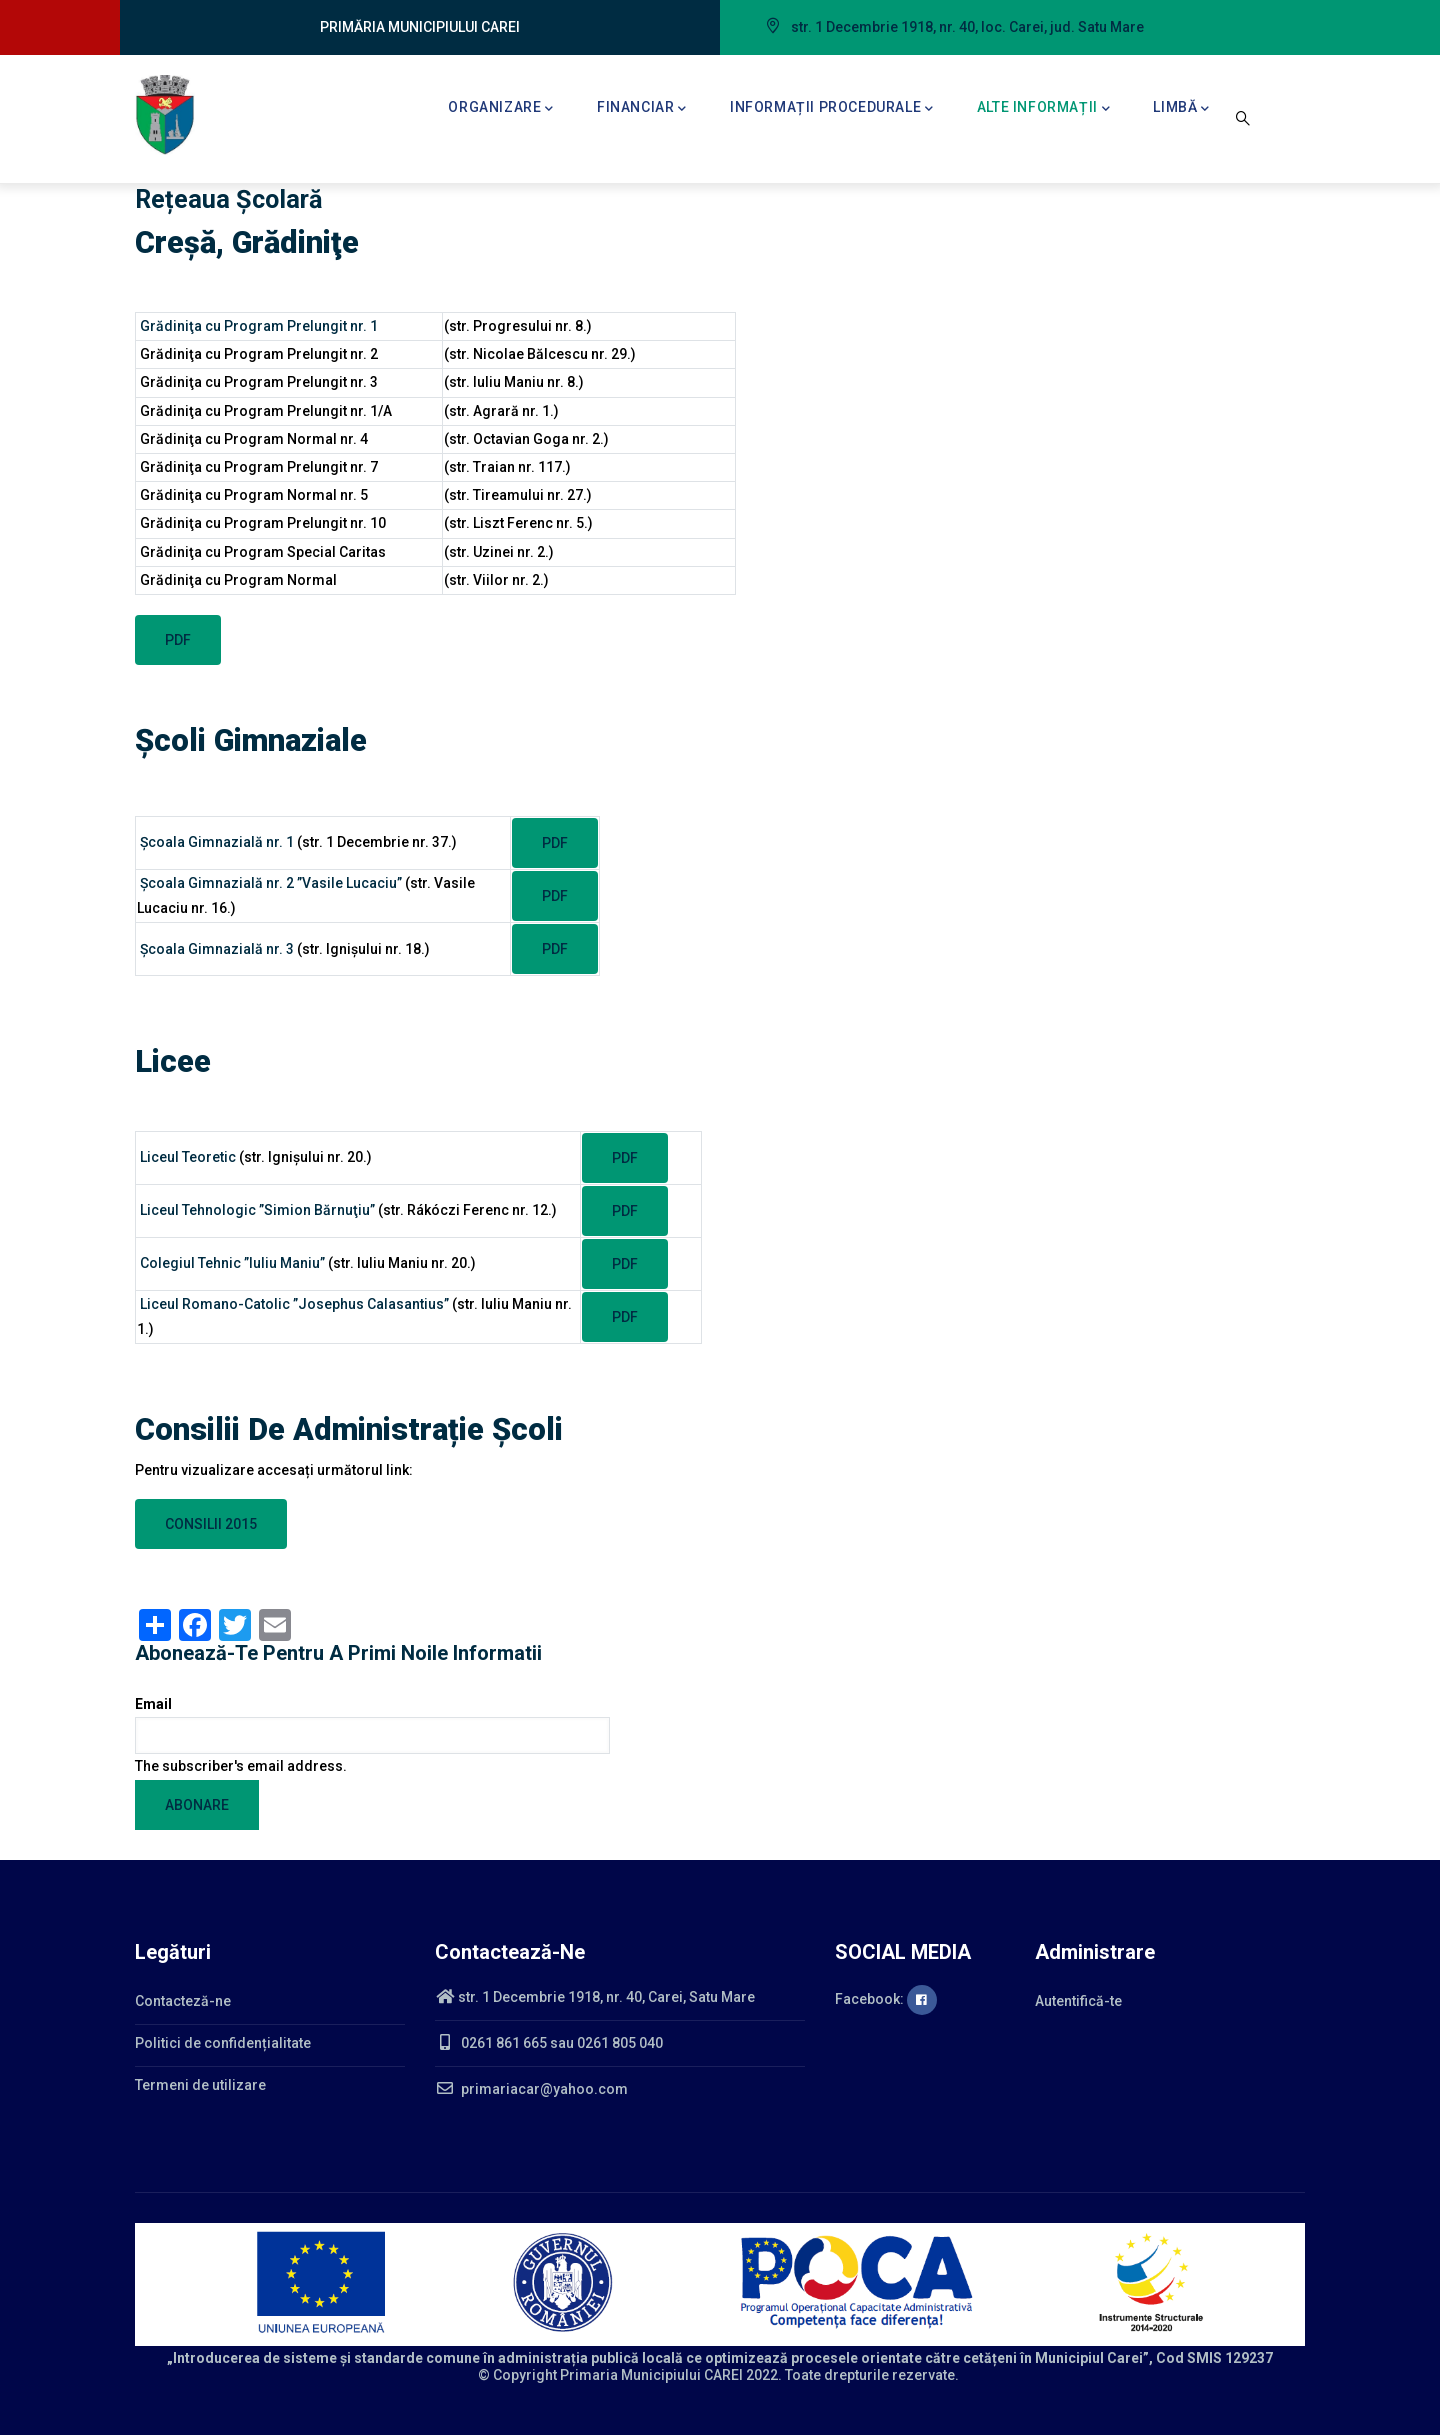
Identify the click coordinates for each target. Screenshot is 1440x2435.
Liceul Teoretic (188, 1157)
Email (153, 1704)
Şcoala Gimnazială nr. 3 (215, 949)
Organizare (501, 109)
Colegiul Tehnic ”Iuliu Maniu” (232, 1263)
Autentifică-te (1078, 2001)
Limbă (1181, 109)
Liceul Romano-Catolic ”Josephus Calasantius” (294, 1304)
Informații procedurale (832, 109)
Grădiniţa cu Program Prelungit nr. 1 (260, 326)
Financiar (642, 109)
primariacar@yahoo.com (531, 2089)
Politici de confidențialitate (223, 2043)
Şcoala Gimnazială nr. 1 (217, 842)
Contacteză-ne (183, 2001)
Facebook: (886, 1999)
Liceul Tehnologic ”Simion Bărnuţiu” (257, 1210)
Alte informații (1044, 109)
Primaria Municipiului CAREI (651, 2375)
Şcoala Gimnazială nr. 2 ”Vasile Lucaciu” (272, 883)
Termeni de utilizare (200, 2085)
